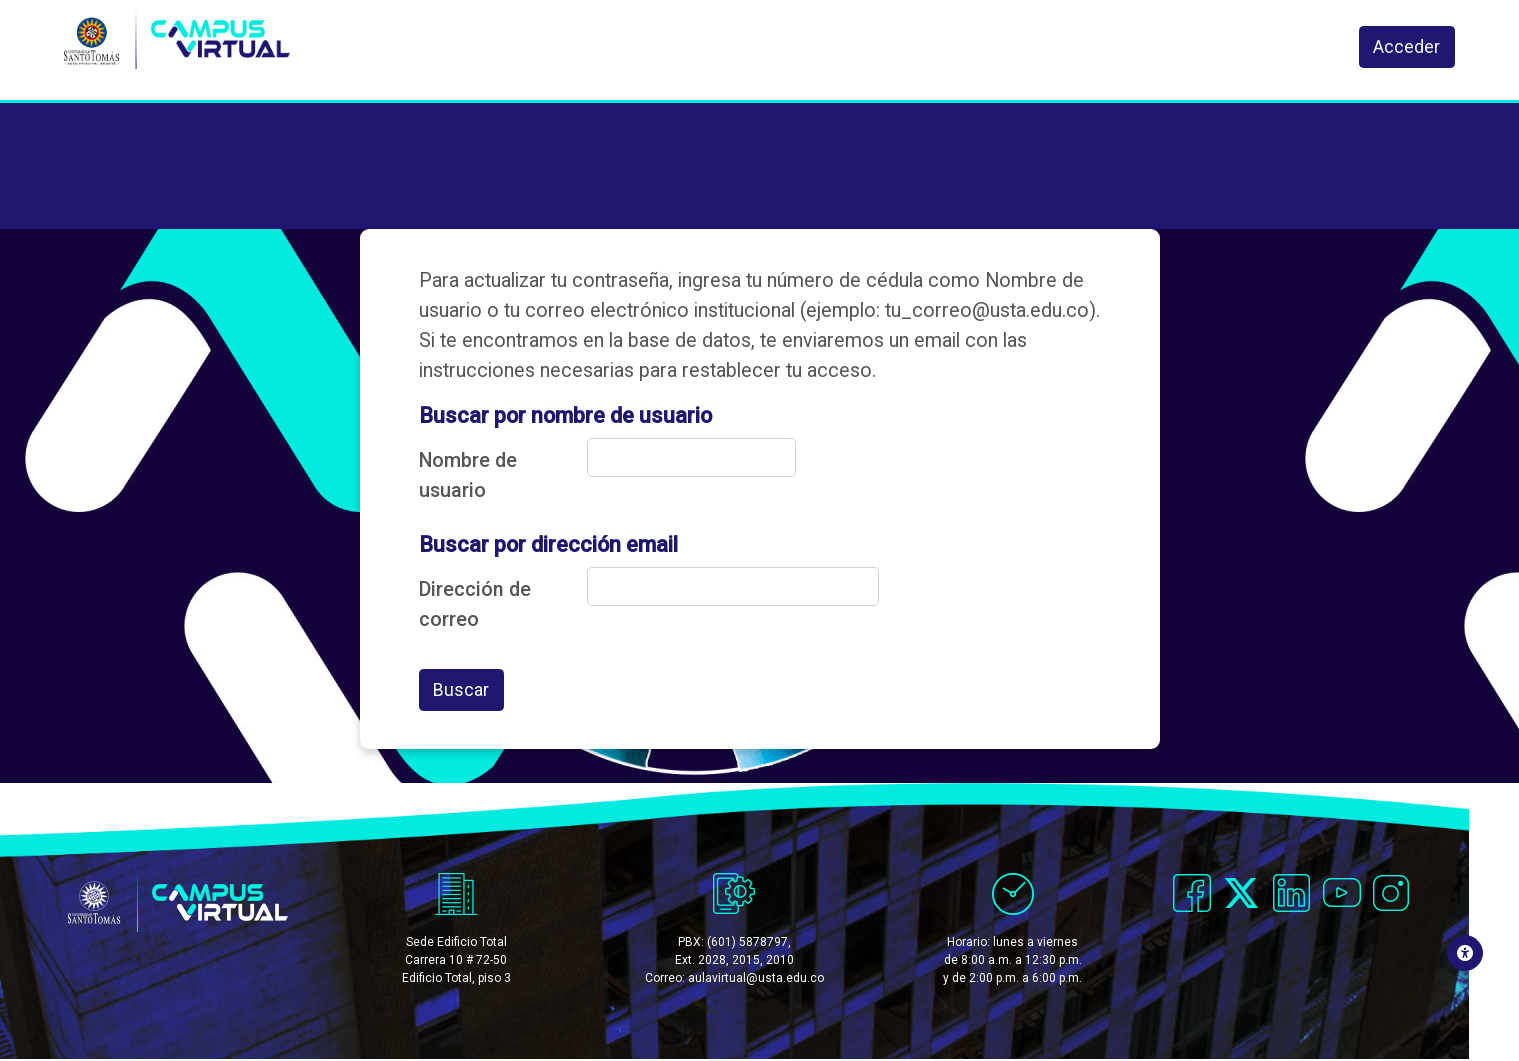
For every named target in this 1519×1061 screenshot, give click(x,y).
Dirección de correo (475, 604)
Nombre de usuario (468, 475)
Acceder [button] (1407, 48)
